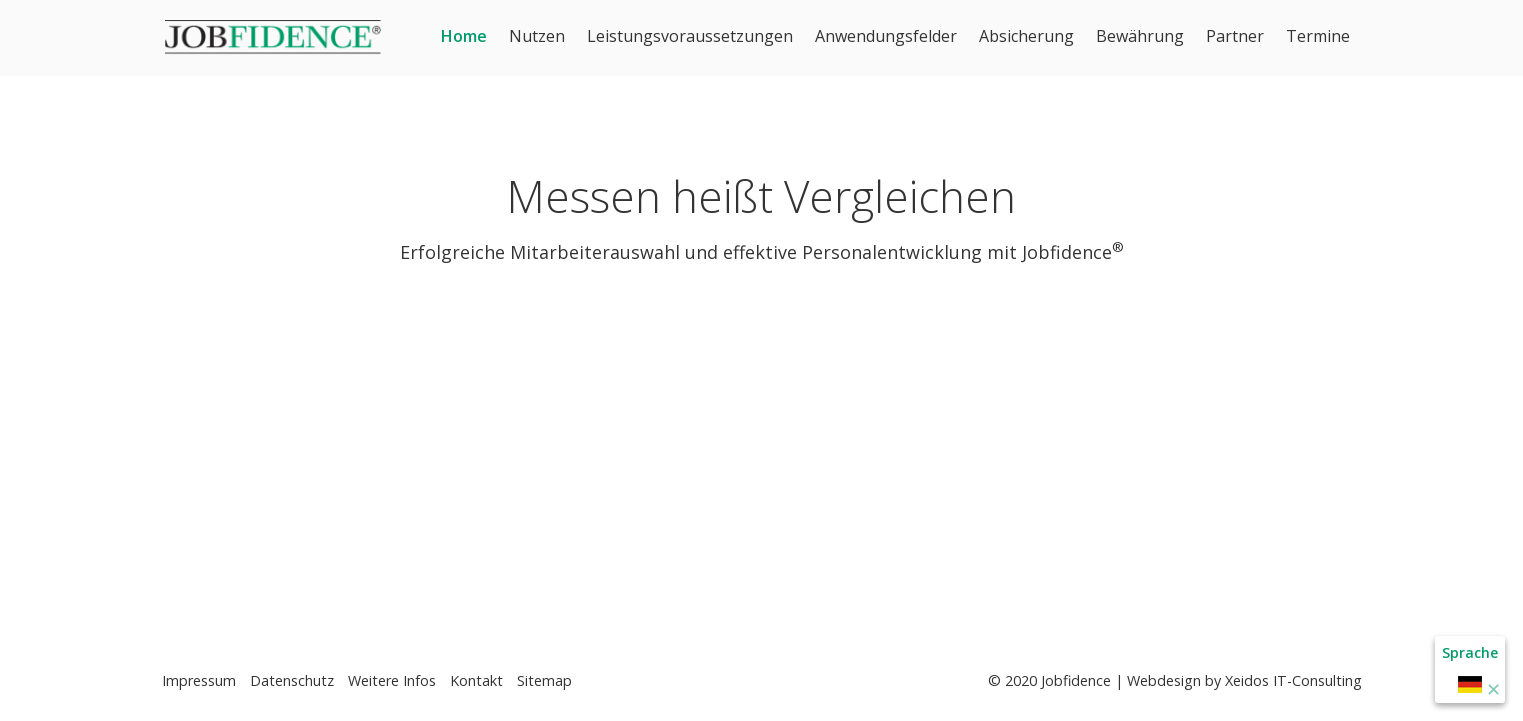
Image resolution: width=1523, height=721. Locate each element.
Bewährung (1140, 36)
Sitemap (544, 680)
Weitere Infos (392, 680)
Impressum (199, 680)
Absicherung (1026, 36)
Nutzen (537, 36)
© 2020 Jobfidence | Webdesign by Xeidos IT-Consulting (1175, 680)
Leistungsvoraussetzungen (690, 36)
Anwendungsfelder (886, 36)
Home (464, 36)
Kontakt (476, 680)
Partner (1235, 36)
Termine (1318, 36)
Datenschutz (292, 680)
